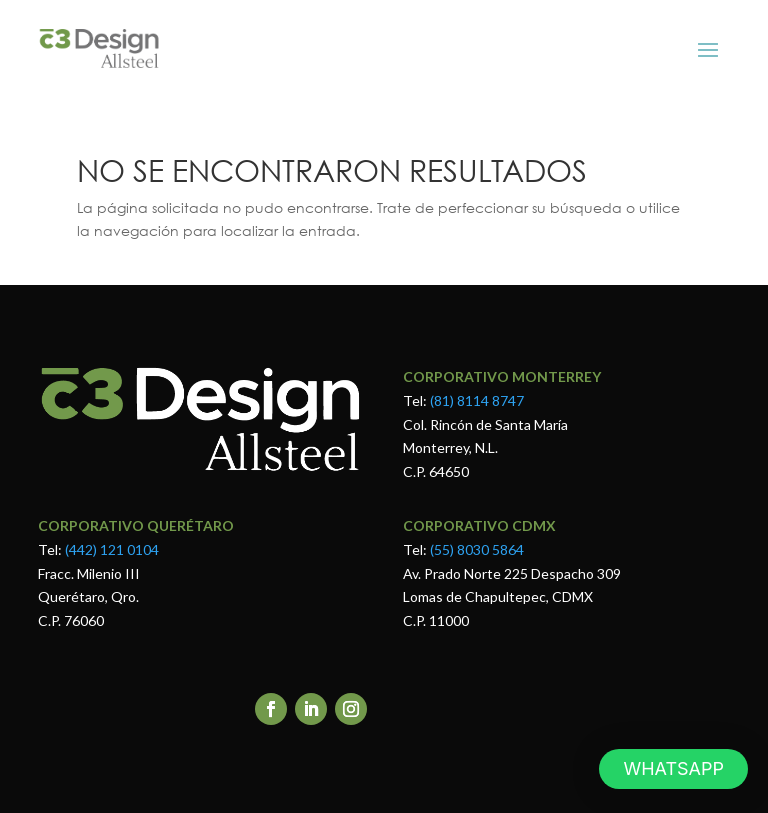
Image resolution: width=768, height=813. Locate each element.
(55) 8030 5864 (475, 549)
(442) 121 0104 (112, 549)
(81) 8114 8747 (477, 400)
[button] (673, 769)
